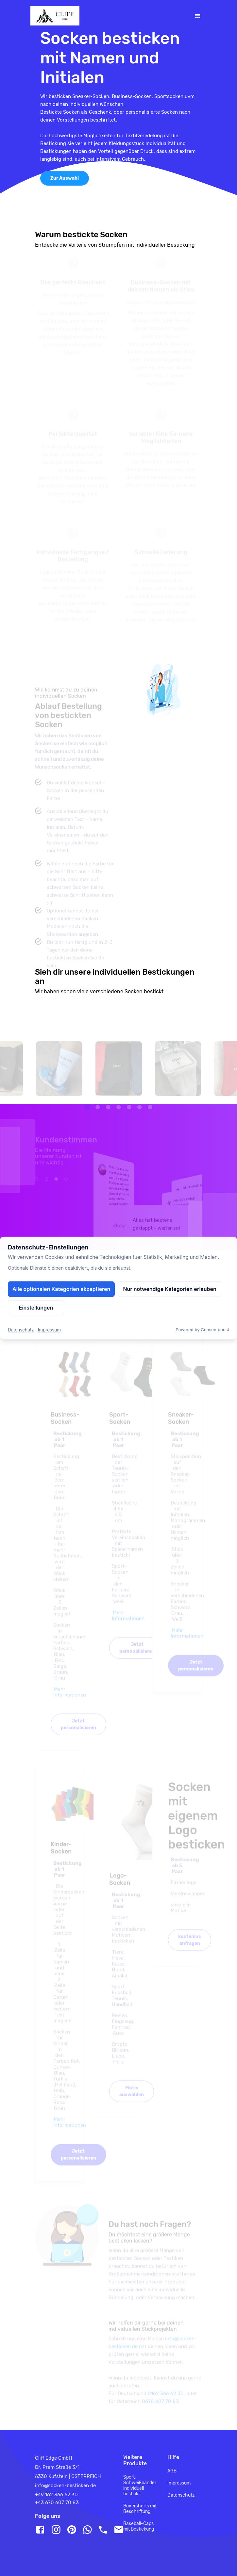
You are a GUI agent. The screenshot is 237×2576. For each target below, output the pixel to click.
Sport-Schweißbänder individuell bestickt (139, 2485)
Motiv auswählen (131, 2098)
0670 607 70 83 (160, 2408)
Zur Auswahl (64, 178)
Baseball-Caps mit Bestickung (138, 2526)
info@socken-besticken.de (65, 2485)
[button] (87, 1114)
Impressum (179, 2483)
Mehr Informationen (69, 1699)
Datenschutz (181, 2495)
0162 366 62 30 (166, 2400)
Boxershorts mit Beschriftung (140, 2508)
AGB (172, 2471)
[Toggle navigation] (198, 15)
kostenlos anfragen (189, 1947)
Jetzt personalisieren (78, 1731)
